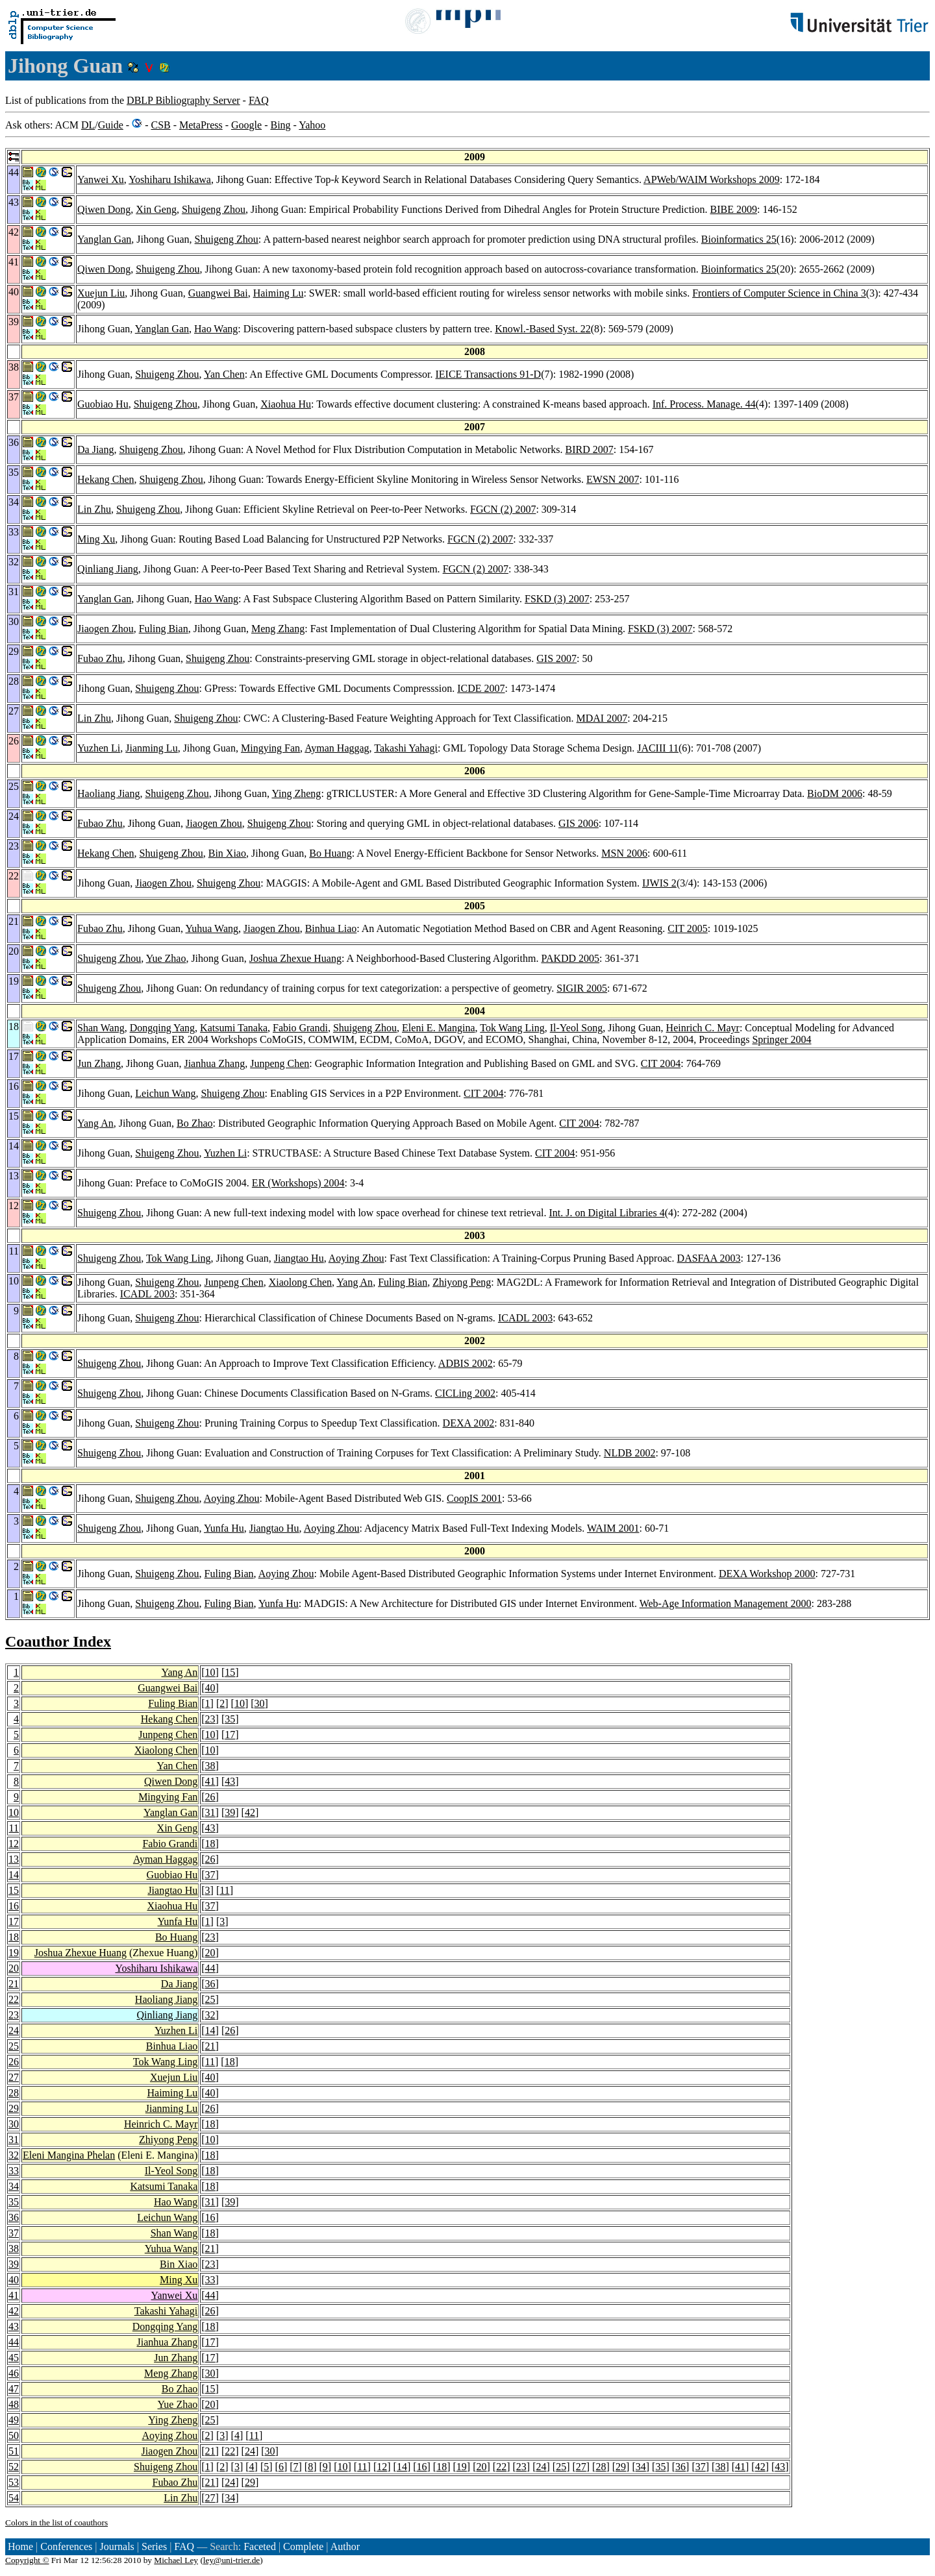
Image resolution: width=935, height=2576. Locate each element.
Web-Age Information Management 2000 (726, 1603)
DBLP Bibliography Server (183, 100)
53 (13, 2482)
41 (210, 1781)
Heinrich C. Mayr (703, 1027)
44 (210, 1968)
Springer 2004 (781, 1039)
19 (13, 1952)
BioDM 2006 (834, 793)
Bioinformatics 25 (739, 239)
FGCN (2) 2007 (503, 509)
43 (230, 1781)
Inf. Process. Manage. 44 (704, 404)
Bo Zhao (195, 1123)
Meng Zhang (278, 628)
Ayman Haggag (337, 748)
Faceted (259, 2546)
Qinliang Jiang (107, 568)
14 (13, 1874)
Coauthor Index (58, 1641)
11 (14, 1828)
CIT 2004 (660, 1063)
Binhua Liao (331, 928)
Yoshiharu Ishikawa (170, 179)
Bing (280, 124)
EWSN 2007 (612, 479)
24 (13, 2030)
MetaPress (201, 124)
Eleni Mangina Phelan (69, 2155)
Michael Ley (176, 2560)
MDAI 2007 (601, 718)
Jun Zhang (99, 1063)
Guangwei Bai (218, 293)
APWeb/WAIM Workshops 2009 (711, 179)
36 (210, 1983)
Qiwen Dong (104, 209)
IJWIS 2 (659, 883)
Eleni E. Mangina (438, 1027)
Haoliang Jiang (108, 793)
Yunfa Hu (224, 1528)
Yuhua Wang (212, 928)
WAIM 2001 (613, 1528)
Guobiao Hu (103, 404)
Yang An (95, 1123)
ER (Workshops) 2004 (298, 1182)
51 (13, 2451)
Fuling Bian (163, 628)
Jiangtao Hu (299, 1258)
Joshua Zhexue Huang (295, 958)
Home (20, 2546)
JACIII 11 (658, 748)
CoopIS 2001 (474, 1498)
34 (13, 2186)
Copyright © (27, 2560)
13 (13, 1859)
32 (210, 2014)
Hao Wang (216, 328)
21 (13, 1983)
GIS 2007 (556, 658)
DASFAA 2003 (709, 1258)
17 (230, 1734)
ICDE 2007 (481, 688)
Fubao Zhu (100, 658)
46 (13, 2373)
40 (210, 1687)
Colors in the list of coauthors (56, 2522)
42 (250, 1812)
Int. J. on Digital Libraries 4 (607, 1212)
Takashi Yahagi (406, 748)
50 (13, 2435)
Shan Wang (101, 1027)
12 (13, 1843)
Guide (110, 124)
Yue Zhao (166, 958)
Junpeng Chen (279, 1063)
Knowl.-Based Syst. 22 (543, 328)
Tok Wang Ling (512, 1027)
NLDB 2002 (630, 1452)
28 (13, 2092)
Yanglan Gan (104, 239)
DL (88, 124)
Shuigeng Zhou (213, 209)
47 (13, 2388)
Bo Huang (330, 853)
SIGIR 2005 (581, 988)
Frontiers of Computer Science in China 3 (779, 293)
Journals (116, 2546)
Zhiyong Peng (461, 1282)
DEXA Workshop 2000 (767, 1573)
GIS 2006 (578, 823)
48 (13, 2404)
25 (210, 1999)
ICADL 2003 (147, 1293)
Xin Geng (156, 209)
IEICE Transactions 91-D (489, 374)
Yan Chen (224, 374)
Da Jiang (95, 449)
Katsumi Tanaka (234, 1027)
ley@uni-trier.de (231, 2560)
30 (260, 1703)
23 (210, 1718)
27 (13, 2077)
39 (230, 1812)
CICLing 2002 (465, 1393)
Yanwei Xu (100, 179)
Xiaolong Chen (300, 1282)
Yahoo (312, 124)
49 (13, 2419)
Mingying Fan (270, 748)
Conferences (66, 2546)
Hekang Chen (105, 479)
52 (13, 2466)
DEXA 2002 (469, 1423)
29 (13, 2108)
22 (13, 1999)
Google (246, 124)
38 (210, 1765)
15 (230, 1672)
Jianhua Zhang (214, 1063)
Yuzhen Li (98, 748)
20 (210, 1952)
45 (13, 2357)
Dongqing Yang (162, 1027)
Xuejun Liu (101, 293)
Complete (303, 2546)
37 (210, 1874)
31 (210, 1812)
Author (345, 2546)
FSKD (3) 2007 (557, 598)
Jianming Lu (151, 748)
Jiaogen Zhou (105, 628)
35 (230, 1718)
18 (210, 1843)
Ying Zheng (296, 793)
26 (210, 1796)
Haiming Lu (278, 293)
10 (210, 1672)
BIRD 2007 (590, 449)
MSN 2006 (624, 853)
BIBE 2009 (733, 209)
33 (13, 2170)
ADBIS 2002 (465, 1363)
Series (154, 2546)
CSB (160, 124)
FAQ (259, 100)
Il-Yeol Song (576, 1027)
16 (13, 1905)
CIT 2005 (687, 928)
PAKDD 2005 (570, 958)
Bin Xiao (227, 853)
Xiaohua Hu (285, 404)
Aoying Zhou (356, 1258)
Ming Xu (96, 539)
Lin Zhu (94, 509)
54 (13, 2497)
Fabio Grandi (300, 1027)
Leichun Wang (165, 1093)
